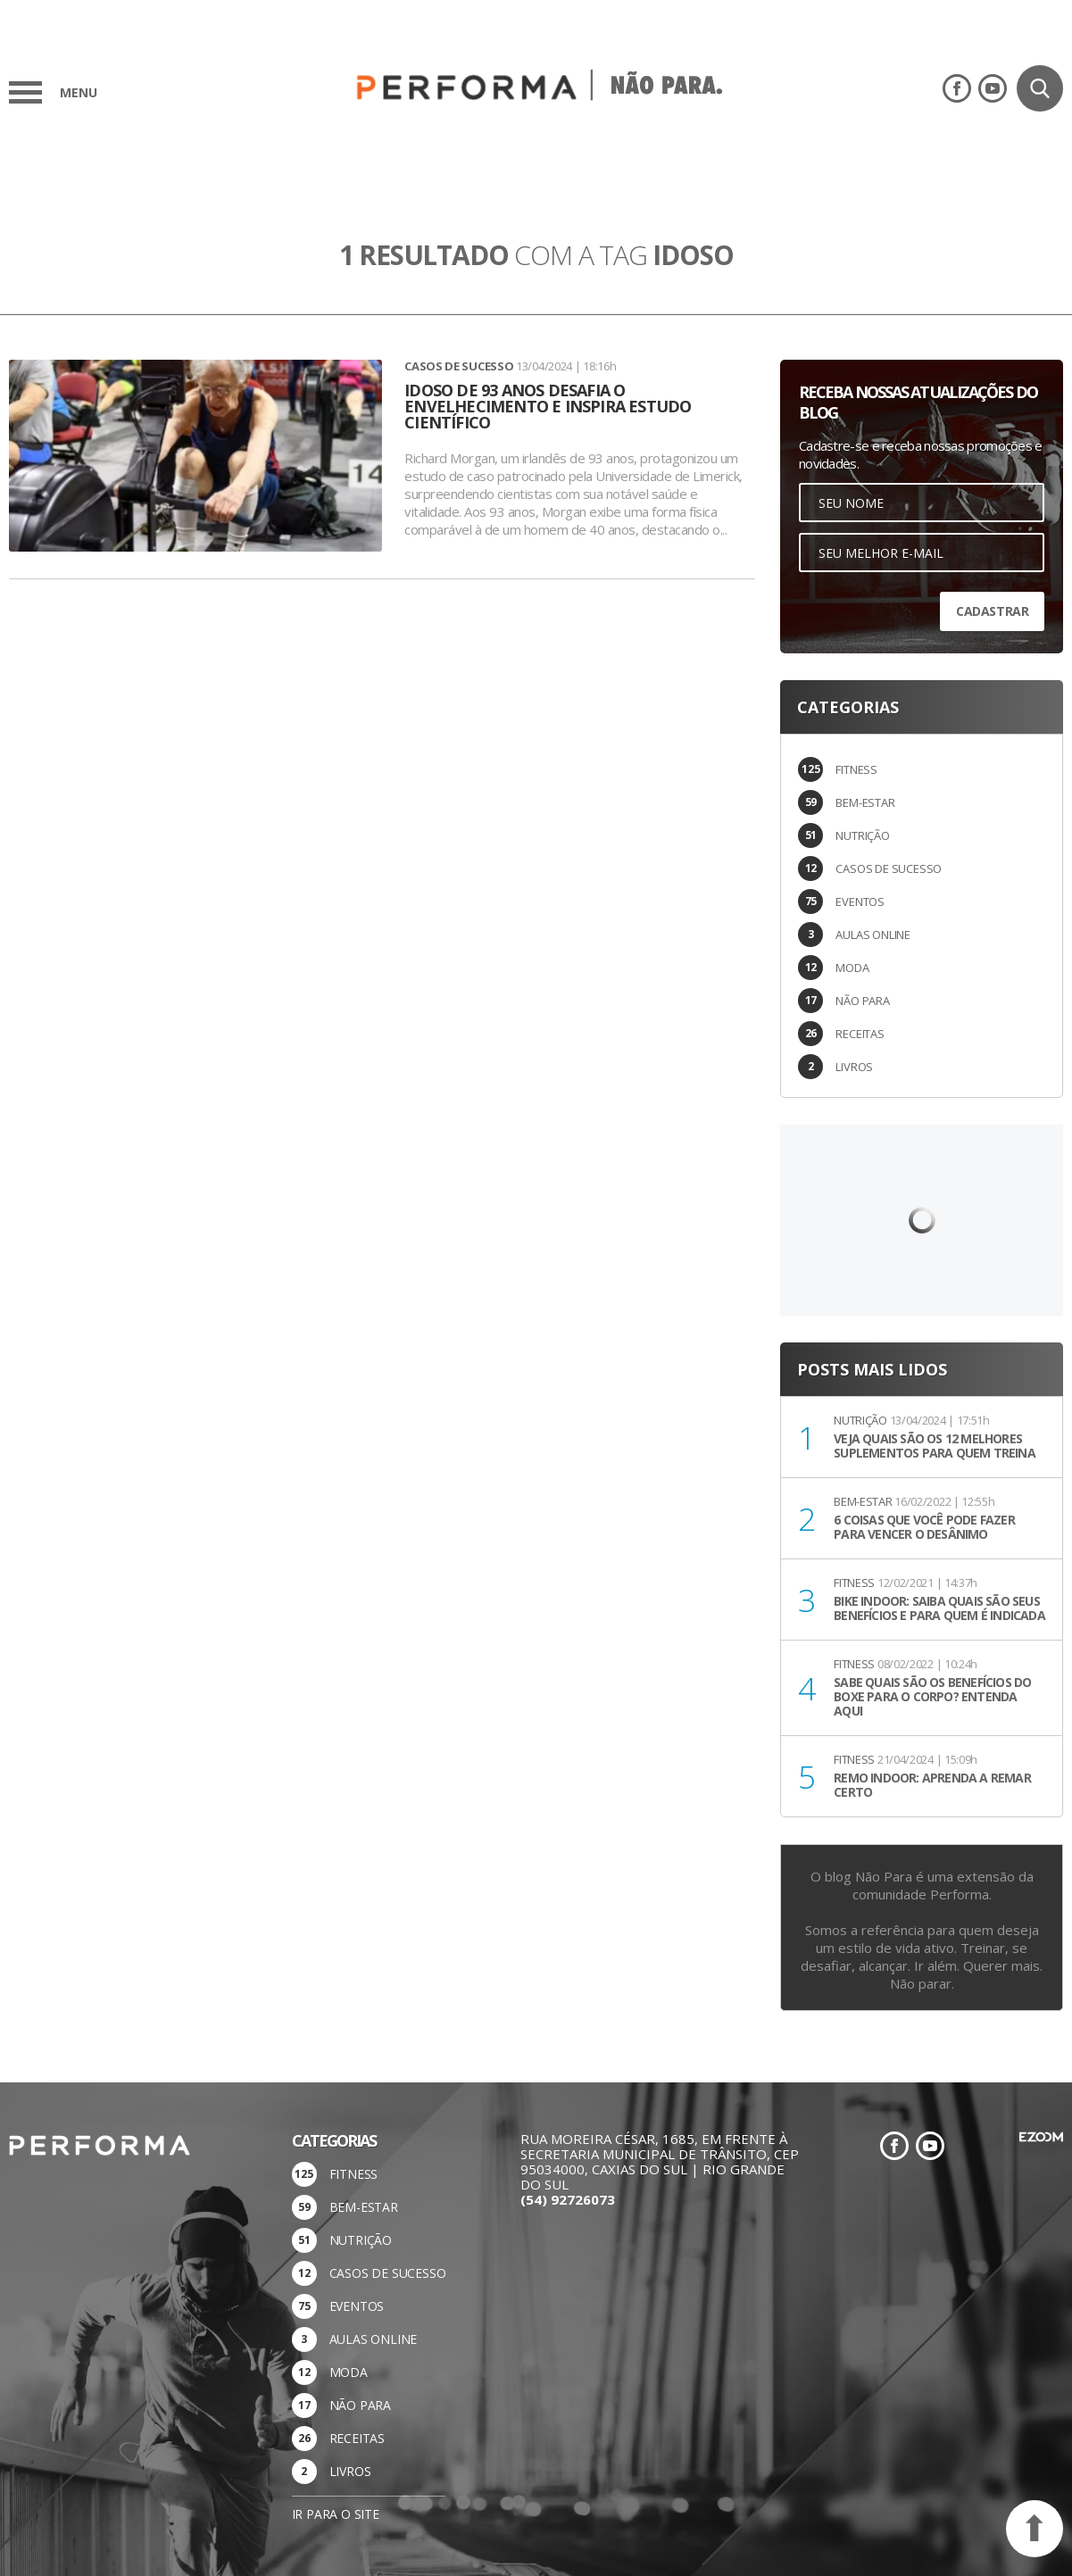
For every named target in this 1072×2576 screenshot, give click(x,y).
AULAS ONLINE (872, 935)
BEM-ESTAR (864, 802)
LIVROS (854, 1067)
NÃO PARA (862, 1001)
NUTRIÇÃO (862, 835)
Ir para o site (335, 2513)
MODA (851, 968)
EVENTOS (860, 901)
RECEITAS (859, 1034)
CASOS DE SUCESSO (888, 868)
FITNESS (856, 769)
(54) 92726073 (567, 2199)
